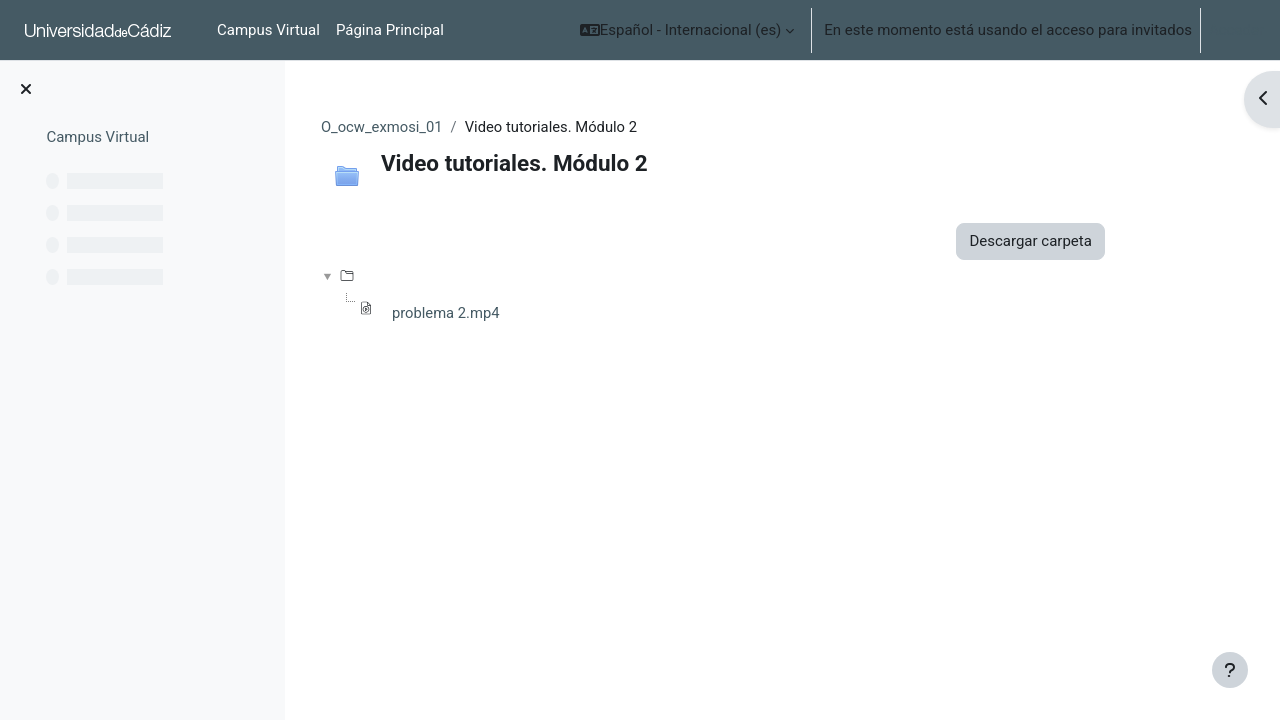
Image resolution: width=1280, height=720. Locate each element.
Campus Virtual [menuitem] (268, 30)
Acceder (1236, 30)
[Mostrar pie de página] (1230, 670)
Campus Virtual (97, 137)
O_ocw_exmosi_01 (437, 127)
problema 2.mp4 (500, 314)
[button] (687, 30)
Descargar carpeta (1084, 242)
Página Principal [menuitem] (390, 30)
